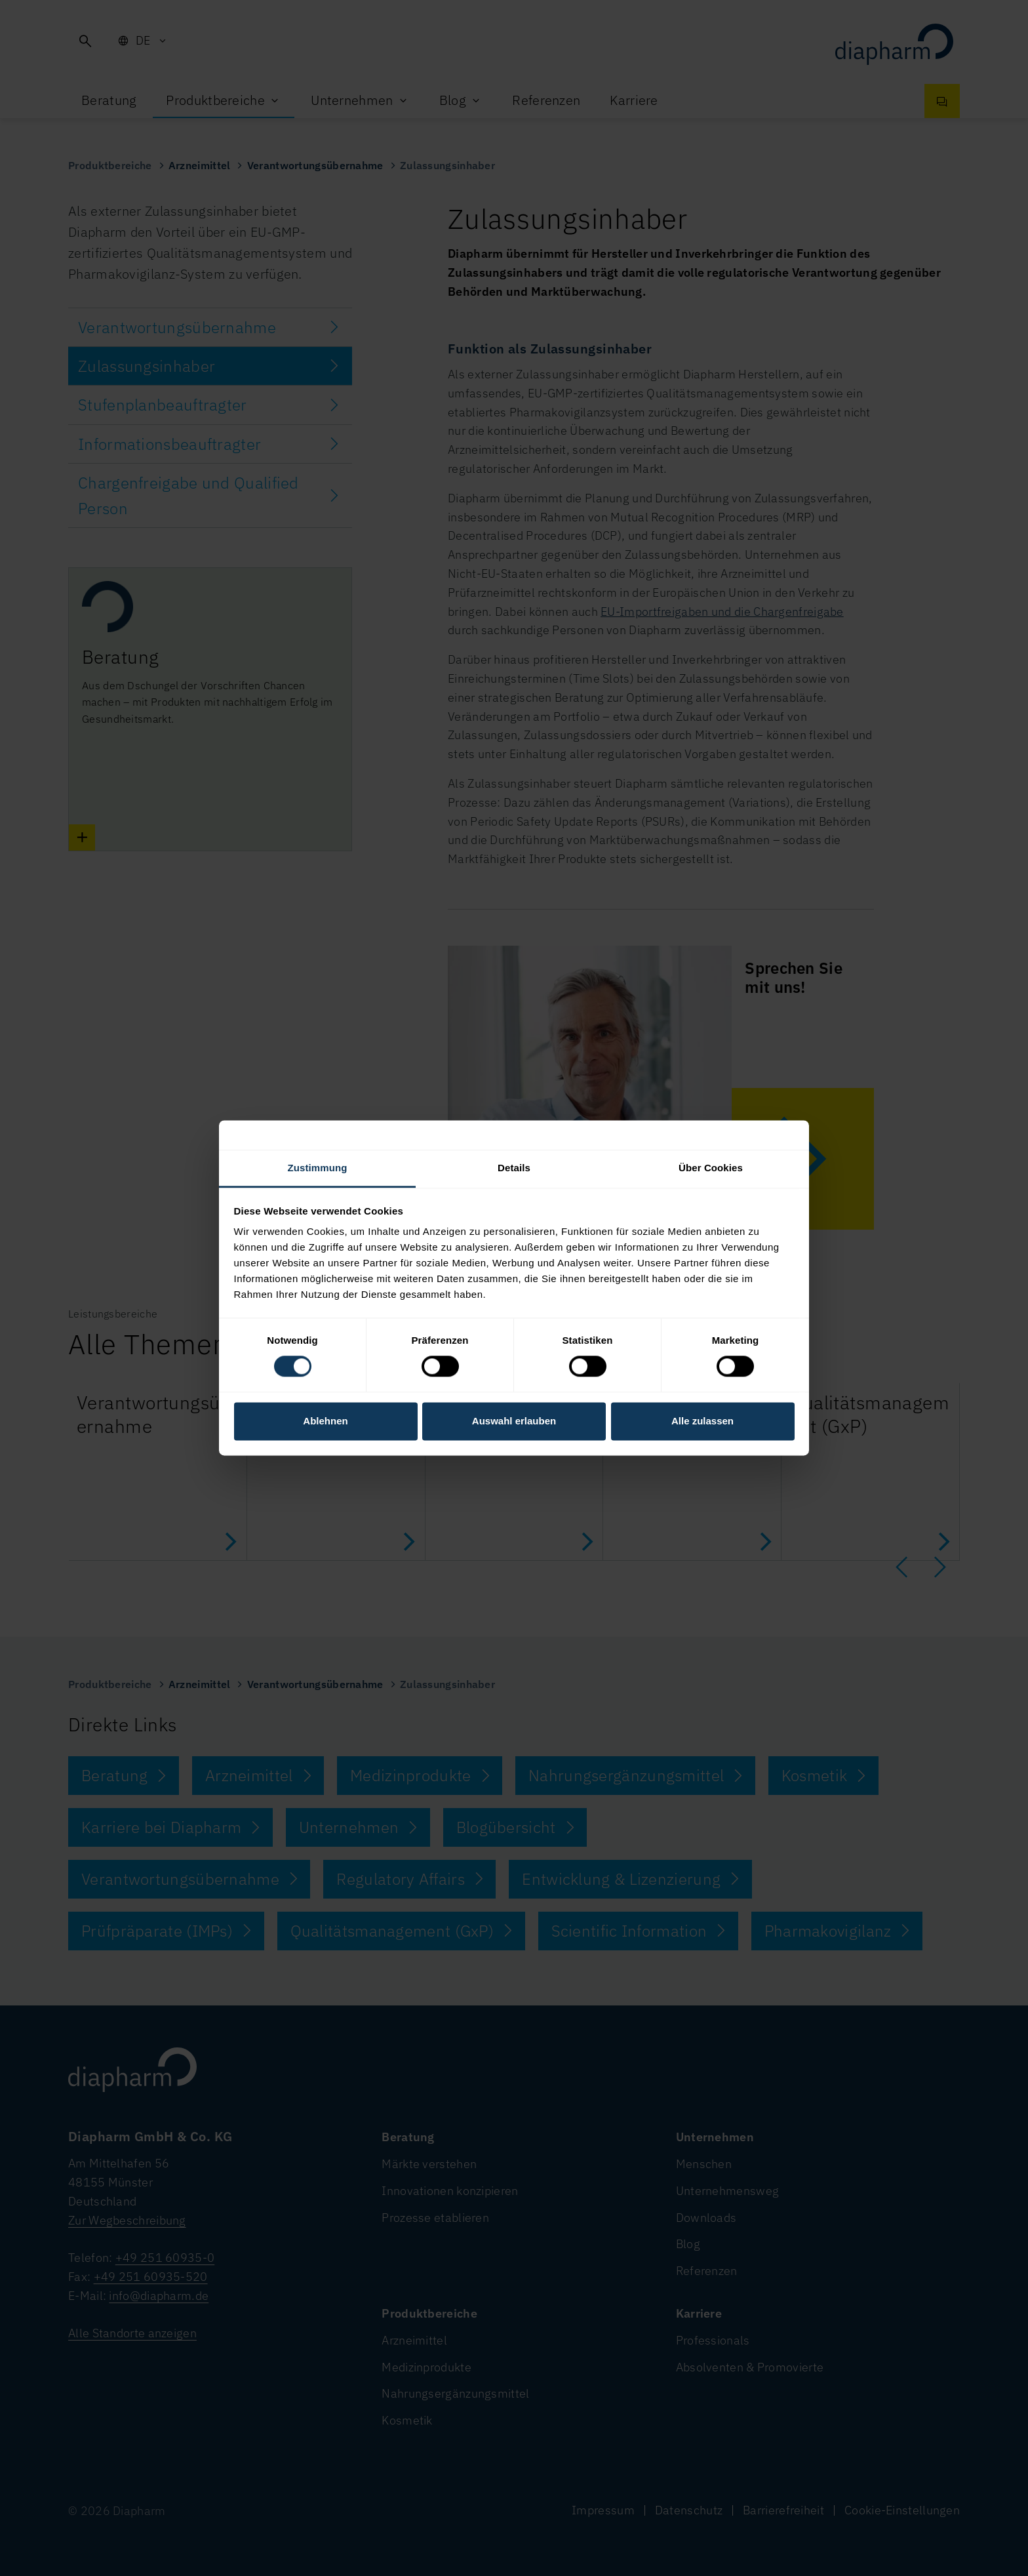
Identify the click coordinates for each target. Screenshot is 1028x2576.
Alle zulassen (702, 1420)
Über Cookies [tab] (711, 1167)
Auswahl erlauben (514, 1420)
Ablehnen (325, 1420)
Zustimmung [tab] (317, 1167)
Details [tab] (514, 1167)
